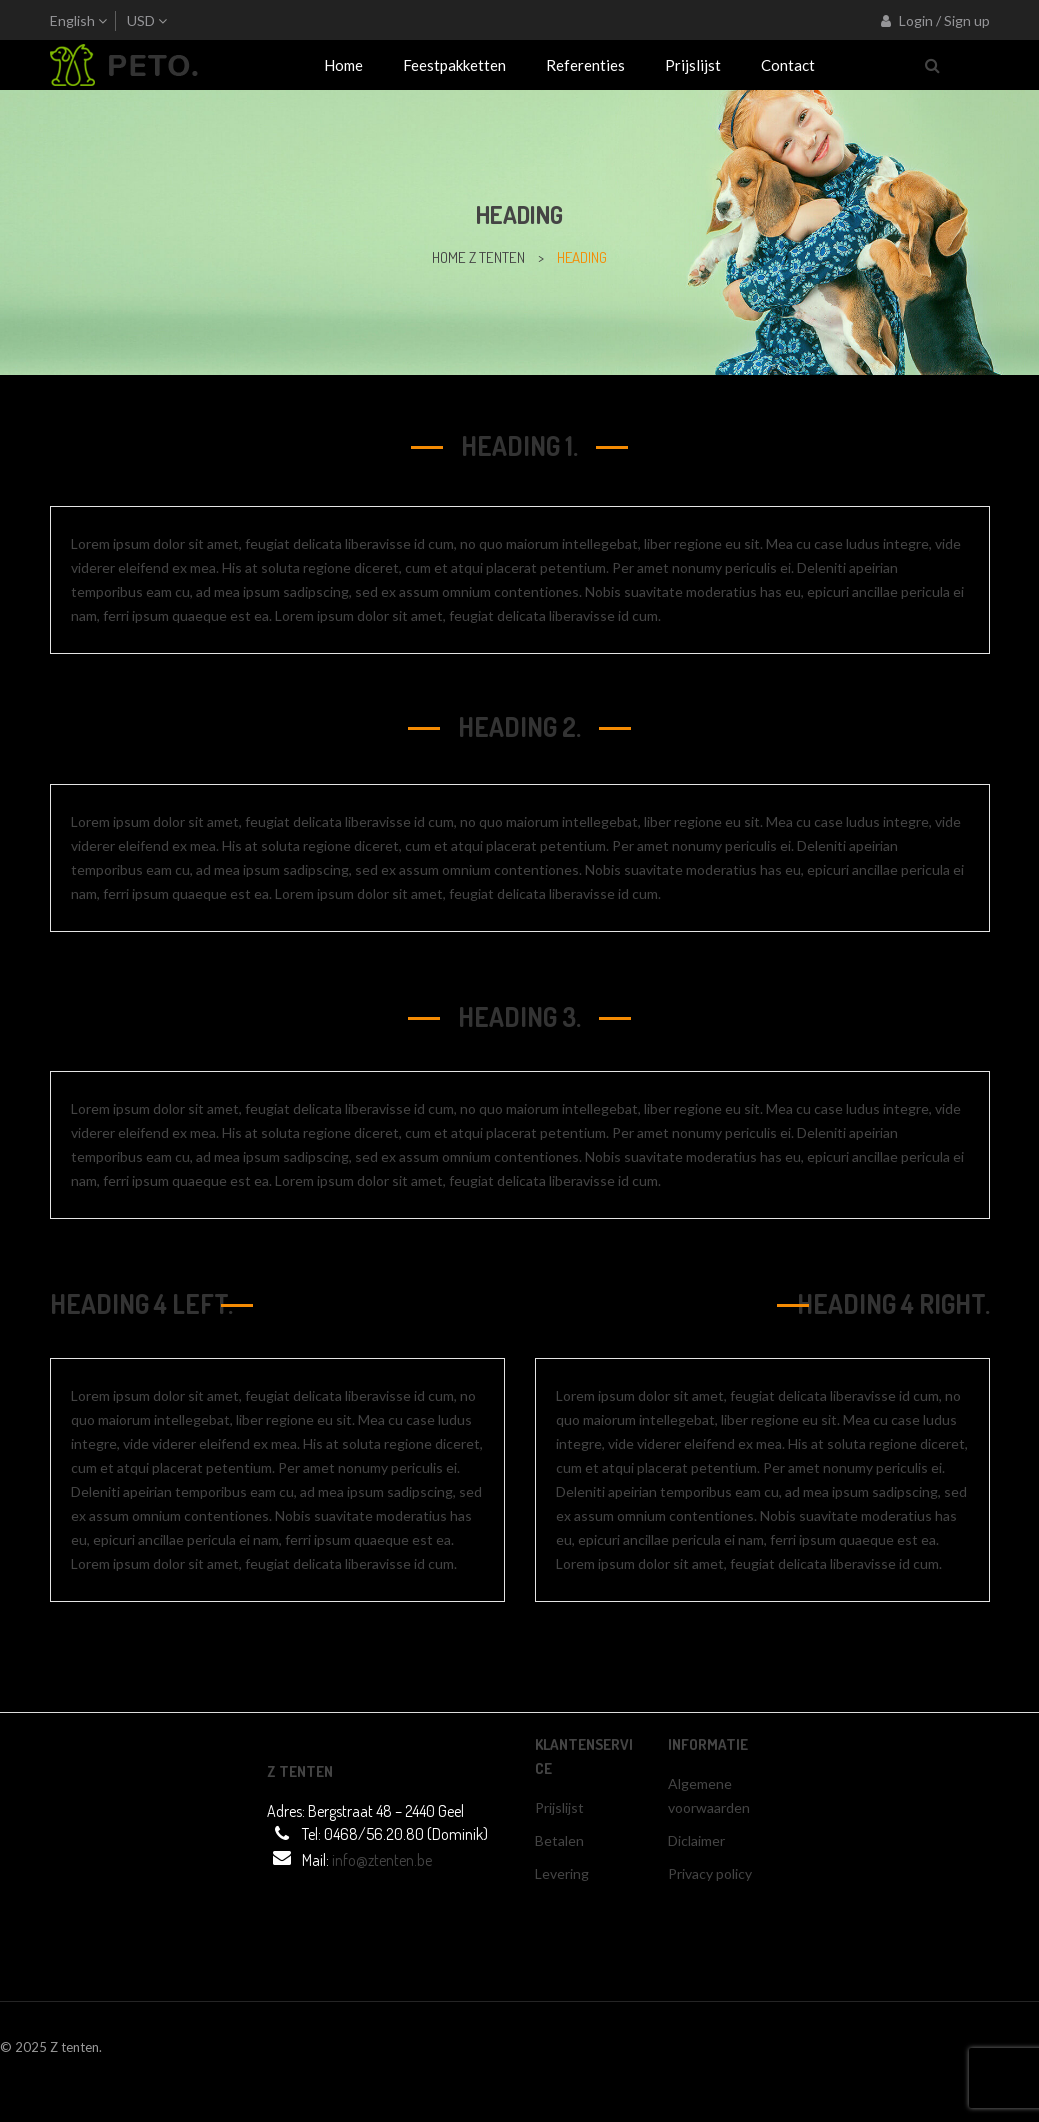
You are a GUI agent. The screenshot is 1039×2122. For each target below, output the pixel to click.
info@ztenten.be (382, 1860)
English (72, 20)
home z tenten (479, 257)
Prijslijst (559, 1807)
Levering (562, 1873)
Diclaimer (696, 1840)
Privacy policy (710, 1873)
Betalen (559, 1840)
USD (141, 20)
